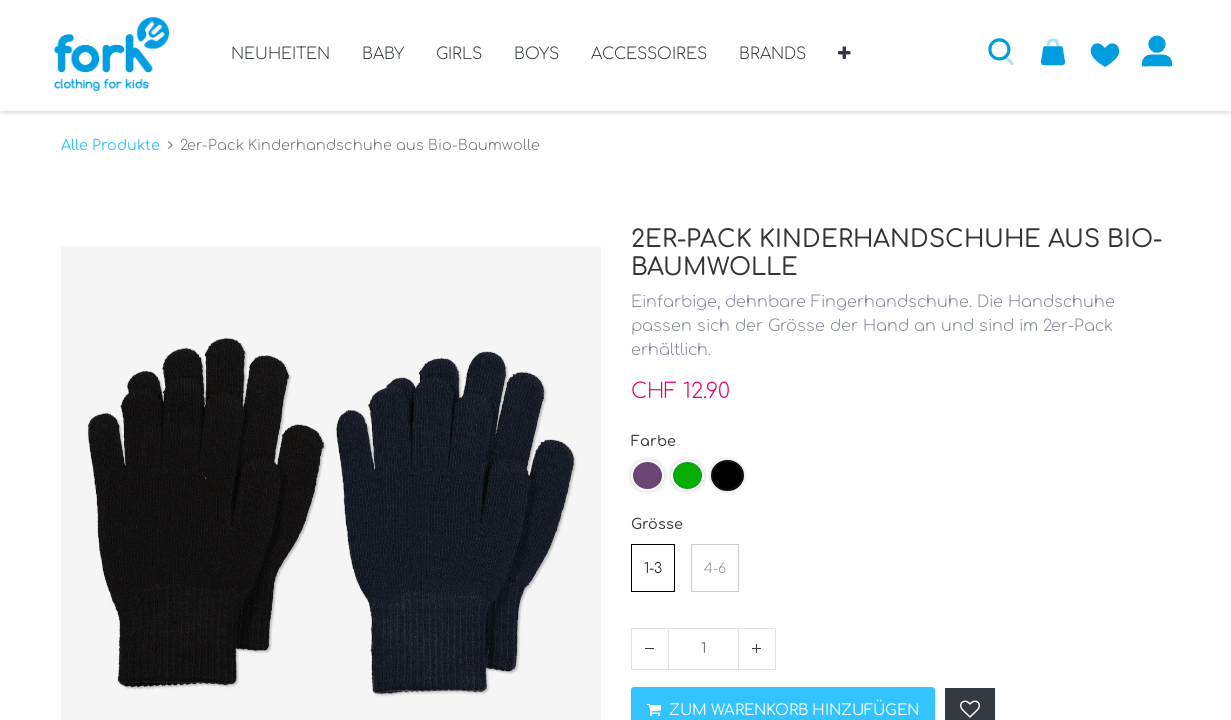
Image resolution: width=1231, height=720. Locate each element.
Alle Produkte (110, 141)
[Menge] (703, 645)
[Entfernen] (650, 645)
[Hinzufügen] (757, 645)
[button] (844, 61)
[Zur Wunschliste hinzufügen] (1099, 51)
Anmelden (1151, 51)
